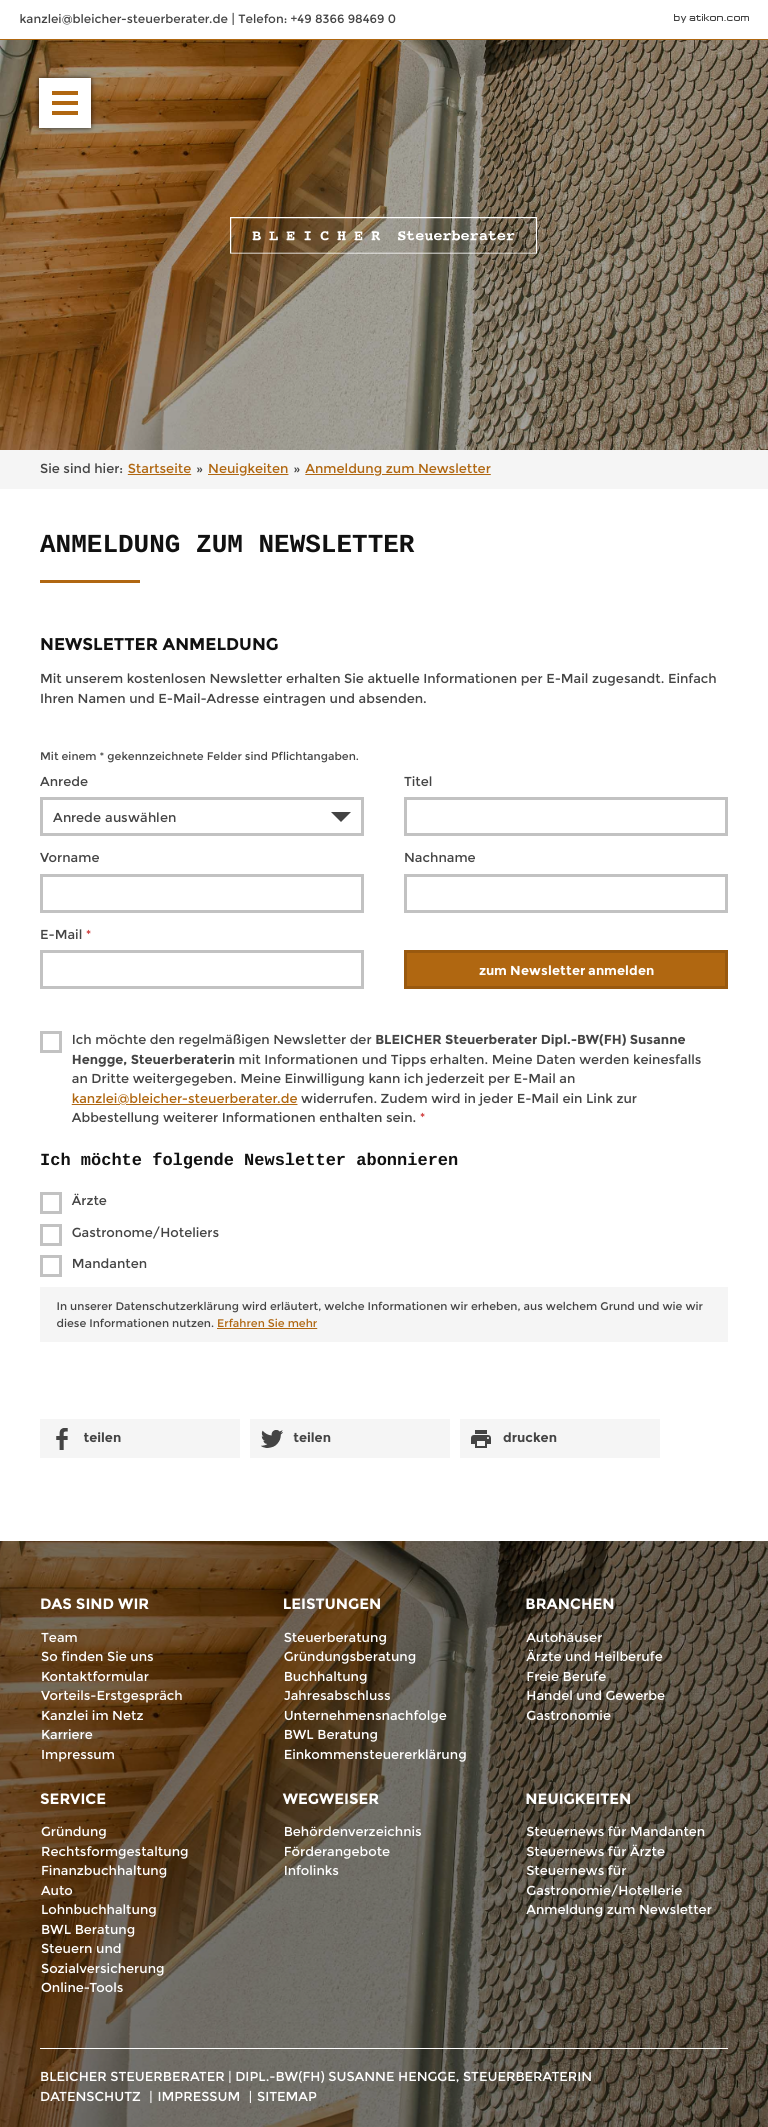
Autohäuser (564, 1638)
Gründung (74, 1832)
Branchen (569, 1603)
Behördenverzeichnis (353, 1832)
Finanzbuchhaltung (104, 1871)
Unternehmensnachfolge (365, 1716)
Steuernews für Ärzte (595, 1852)
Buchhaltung (326, 1677)
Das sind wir (94, 1603)
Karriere (67, 1735)
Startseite (159, 469)
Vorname (69, 858)
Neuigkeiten (578, 1798)
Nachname (440, 858)
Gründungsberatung (350, 1657)
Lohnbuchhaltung (99, 1910)
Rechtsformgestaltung (115, 1852)
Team (59, 1638)
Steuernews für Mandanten (615, 1832)
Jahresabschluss (337, 1696)
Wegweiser (331, 1798)
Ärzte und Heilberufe (594, 1657)
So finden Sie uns (97, 1657)
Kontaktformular (95, 1677)
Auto (57, 1891)
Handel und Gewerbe (595, 1696)
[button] (65, 103)
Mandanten (109, 1264)
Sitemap (287, 2097)
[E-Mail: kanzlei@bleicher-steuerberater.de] (124, 19)
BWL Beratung (331, 1735)
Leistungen (332, 1603)
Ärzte (89, 1201)
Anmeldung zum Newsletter (618, 1910)
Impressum (78, 1755)
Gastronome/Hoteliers (145, 1233)
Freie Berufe (566, 1677)
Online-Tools (82, 1988)
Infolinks (311, 1871)
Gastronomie (568, 1716)
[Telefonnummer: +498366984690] (317, 19)
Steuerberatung (335, 1638)
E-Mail (65, 935)
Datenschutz (90, 2097)
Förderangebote (337, 1852)
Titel (418, 782)
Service (73, 1798)
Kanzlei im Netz (92, 1716)
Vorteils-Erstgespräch (112, 1696)
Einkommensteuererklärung (375, 1755)
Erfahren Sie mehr (267, 1323)
